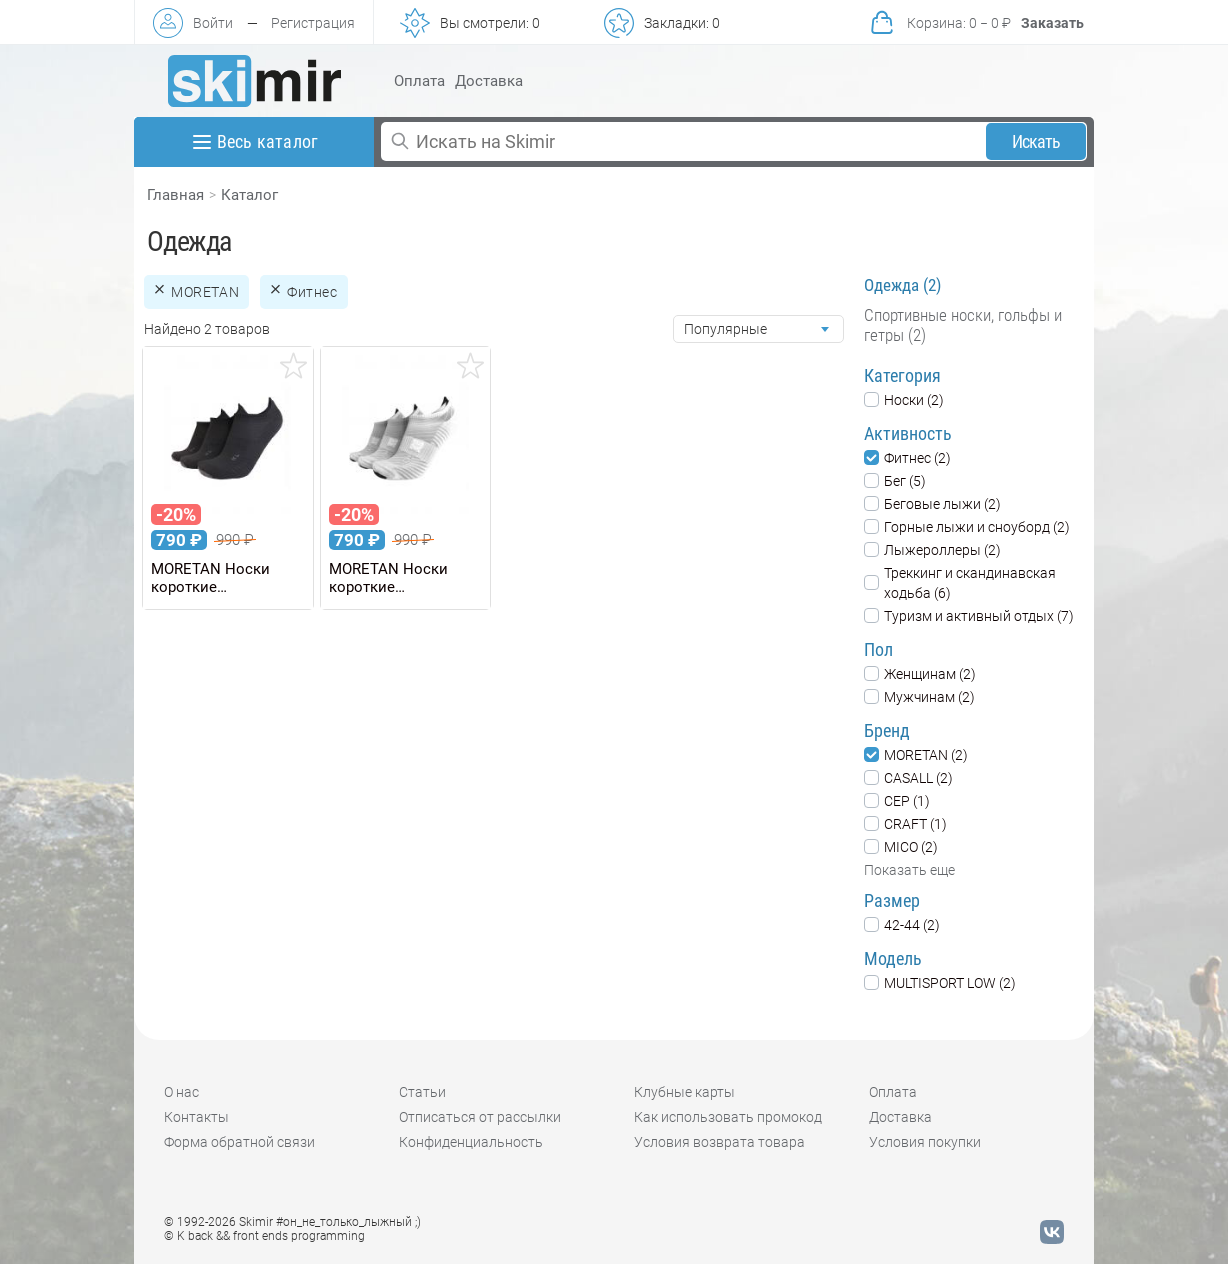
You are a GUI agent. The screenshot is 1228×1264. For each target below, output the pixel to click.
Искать (1036, 141)
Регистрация (313, 23)
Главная (175, 195)
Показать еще (909, 870)
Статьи (422, 1092)
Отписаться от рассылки (480, 1117)
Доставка (489, 81)
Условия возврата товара (719, 1142)
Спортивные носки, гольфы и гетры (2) (963, 325)
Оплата (419, 81)
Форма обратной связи (239, 1142)
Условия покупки (925, 1142)
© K (264, 1236)
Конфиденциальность (471, 1142)
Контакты (196, 1117)
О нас (181, 1092)
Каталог (249, 195)
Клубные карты (684, 1092)
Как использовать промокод (728, 1117)
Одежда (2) (902, 285)
